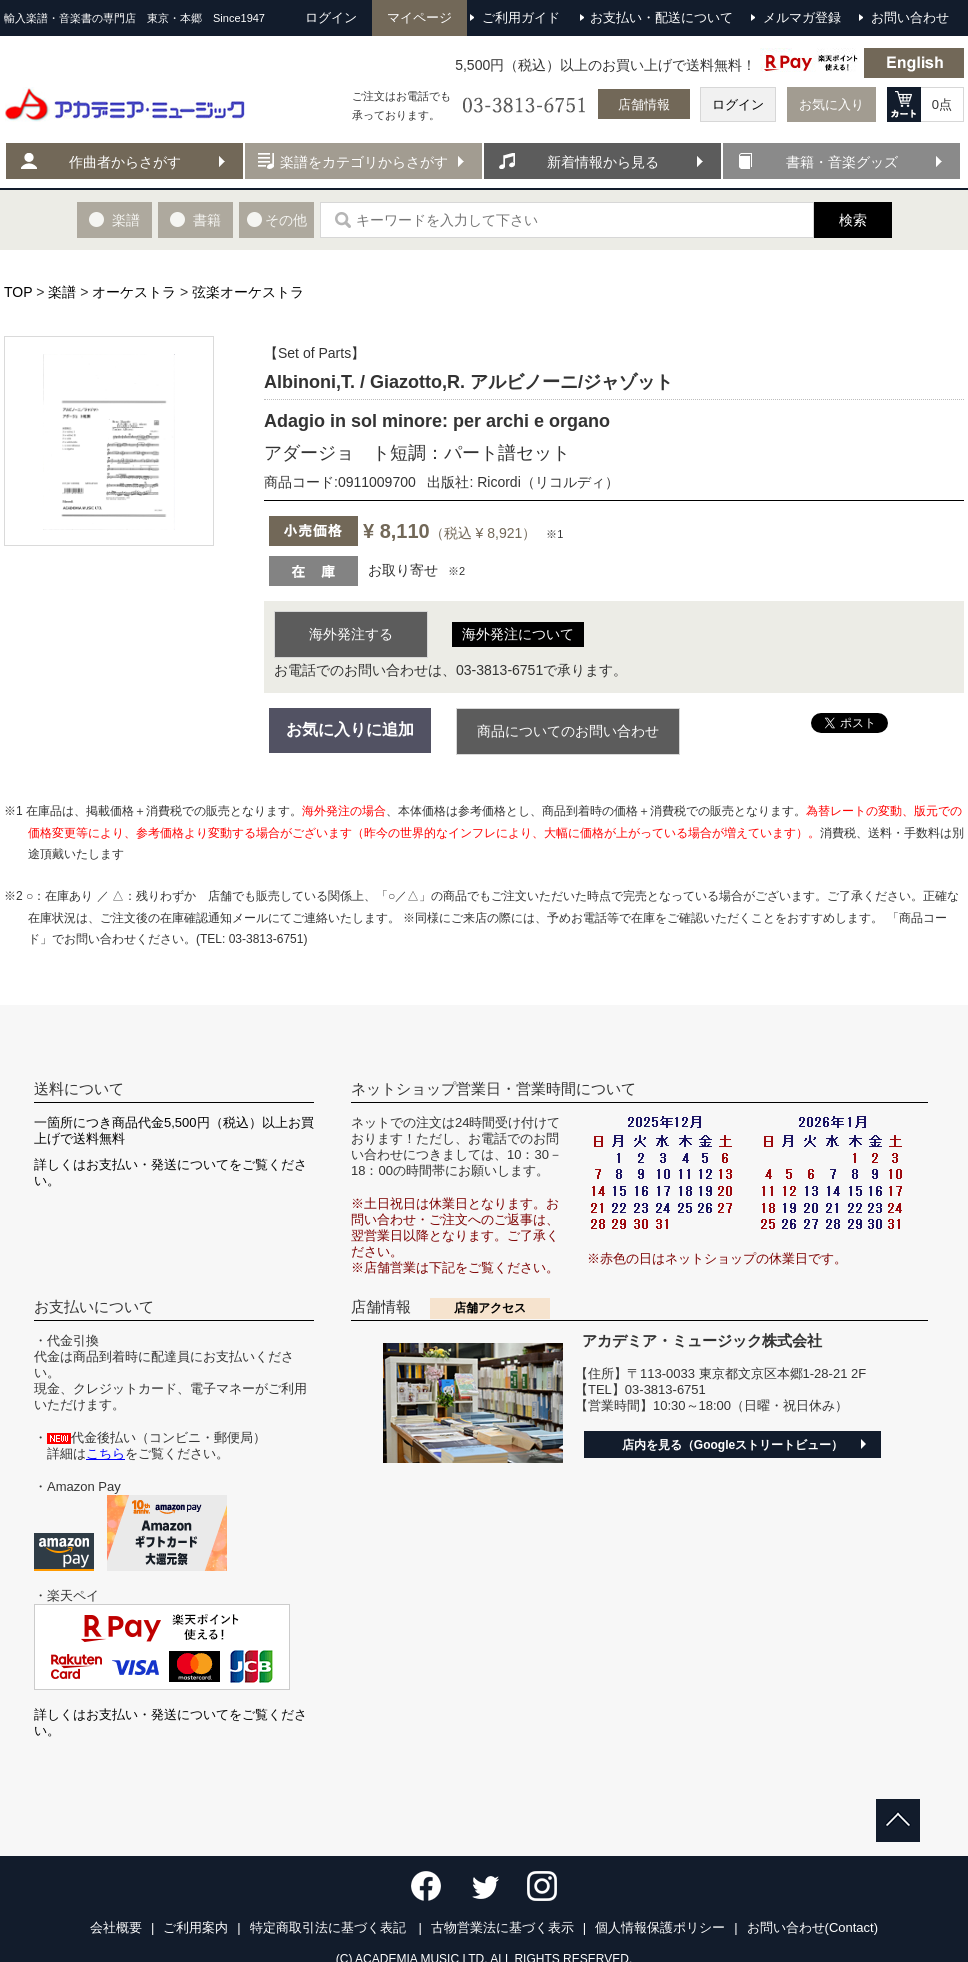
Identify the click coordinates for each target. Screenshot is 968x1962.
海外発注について (518, 634)
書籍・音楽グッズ (842, 162)
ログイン (738, 104)
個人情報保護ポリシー (660, 1927)
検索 (853, 220)
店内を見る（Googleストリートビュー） (732, 1445)
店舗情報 (644, 104)
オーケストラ (134, 292)
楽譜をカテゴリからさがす (364, 162)
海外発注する (351, 634)
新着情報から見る (603, 162)
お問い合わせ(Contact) (812, 1927)
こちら (105, 1453)
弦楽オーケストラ (248, 292)
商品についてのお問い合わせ (568, 731)
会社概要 (116, 1927)
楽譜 (62, 292)
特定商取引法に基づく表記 (330, 1927)
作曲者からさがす (125, 162)
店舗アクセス (490, 1308)
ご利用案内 (195, 1927)
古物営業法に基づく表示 (502, 1927)
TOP (18, 292)
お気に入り (831, 104)
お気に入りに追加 (350, 729)
